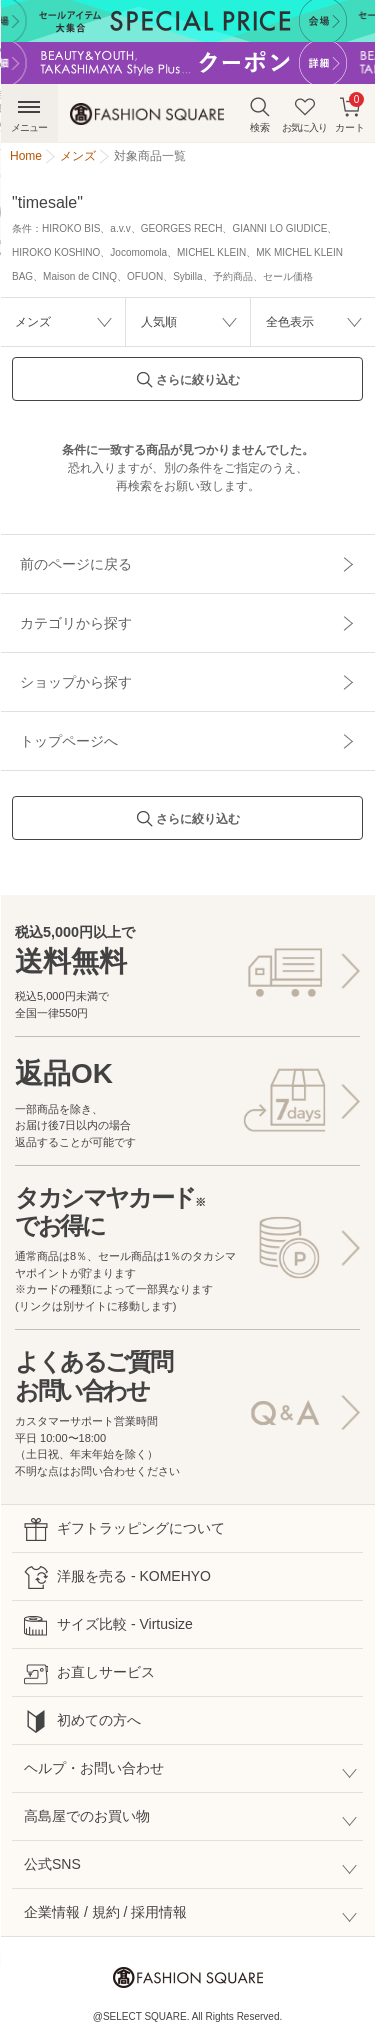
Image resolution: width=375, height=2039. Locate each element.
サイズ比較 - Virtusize (108, 1625)
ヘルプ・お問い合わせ (94, 1768)
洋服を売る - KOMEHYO (117, 1577)
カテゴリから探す (76, 623)
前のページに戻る (76, 564)
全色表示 (290, 322)
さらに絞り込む (188, 385)
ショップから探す (76, 682)
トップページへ (69, 741)
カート (350, 112)
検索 (260, 114)
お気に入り (304, 114)
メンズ (33, 322)
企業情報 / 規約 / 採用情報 (105, 1912)
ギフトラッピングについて (124, 1529)
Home (26, 156)
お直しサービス (89, 1673)
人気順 (159, 322)
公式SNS (52, 1864)
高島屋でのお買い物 (87, 1816)
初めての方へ (82, 1721)
